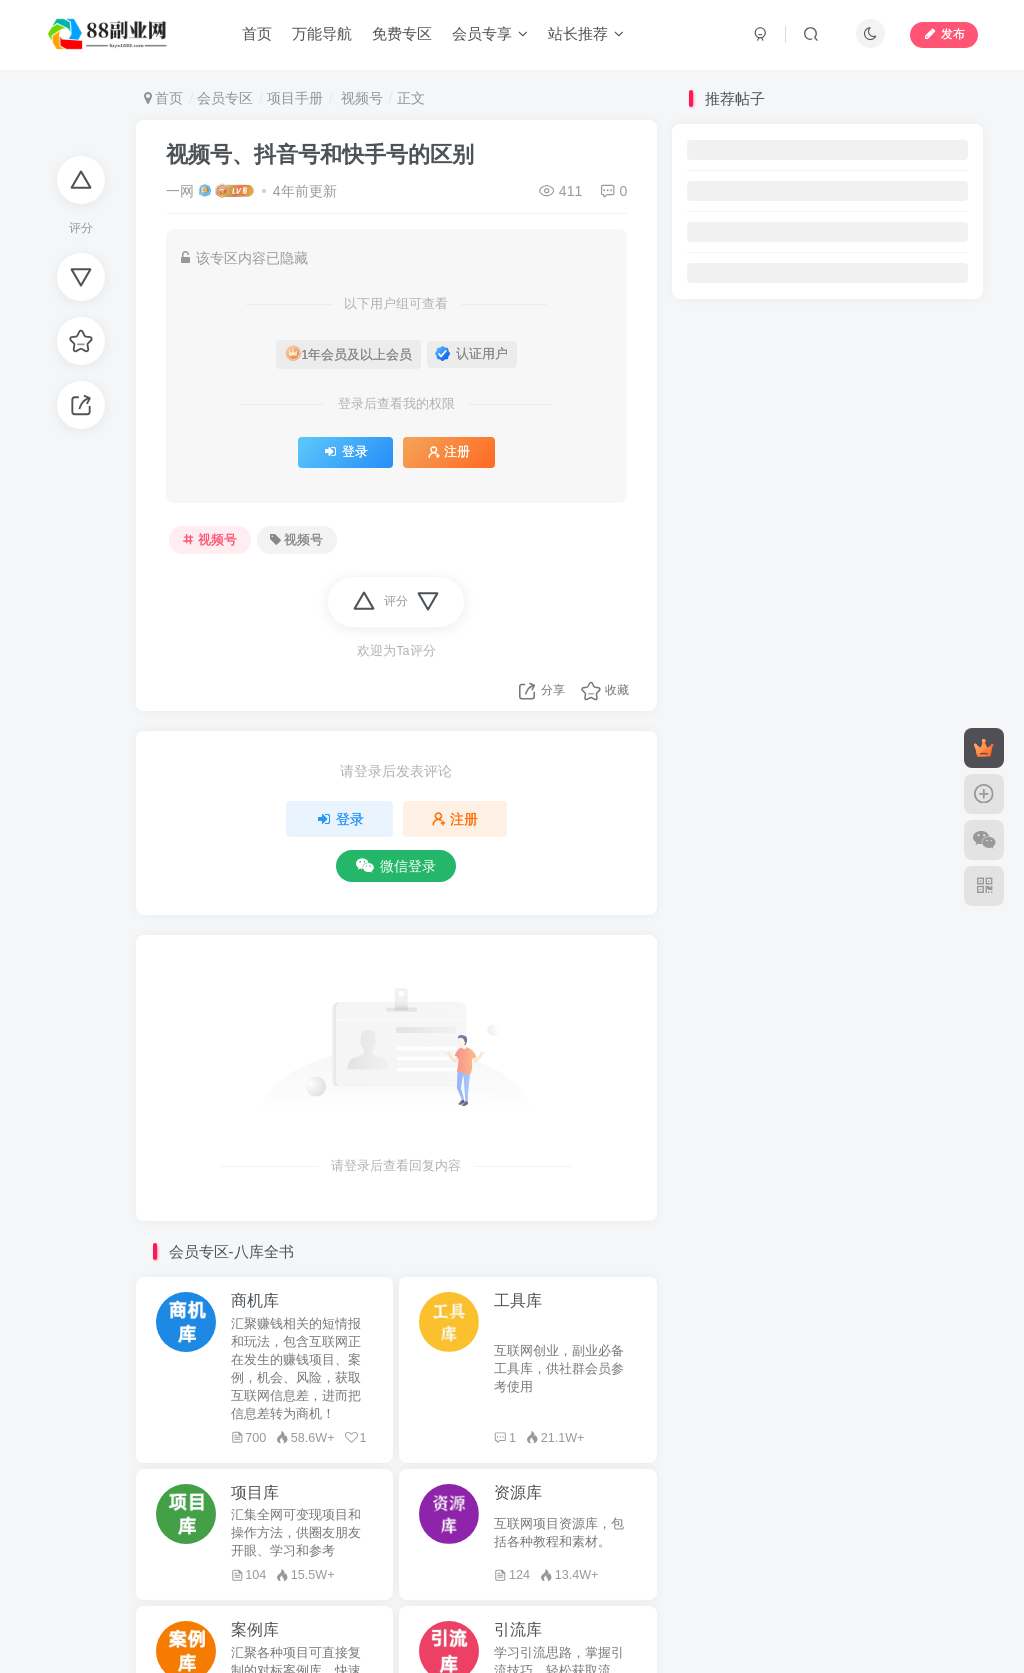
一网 (180, 191)
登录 (345, 452)
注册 (449, 452)
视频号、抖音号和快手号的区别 (320, 154)
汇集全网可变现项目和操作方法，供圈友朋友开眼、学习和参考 (296, 1533)
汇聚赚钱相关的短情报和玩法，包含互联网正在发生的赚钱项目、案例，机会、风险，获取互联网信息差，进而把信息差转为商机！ (296, 1369)
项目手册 (295, 98)
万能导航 (322, 33)
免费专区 (402, 33)
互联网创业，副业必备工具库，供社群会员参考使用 (559, 1369)
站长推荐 (586, 33)
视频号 (360, 98)
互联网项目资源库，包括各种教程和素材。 (559, 1533)
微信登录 (396, 866)
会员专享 (490, 33)
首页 (257, 33)
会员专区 (225, 98)
